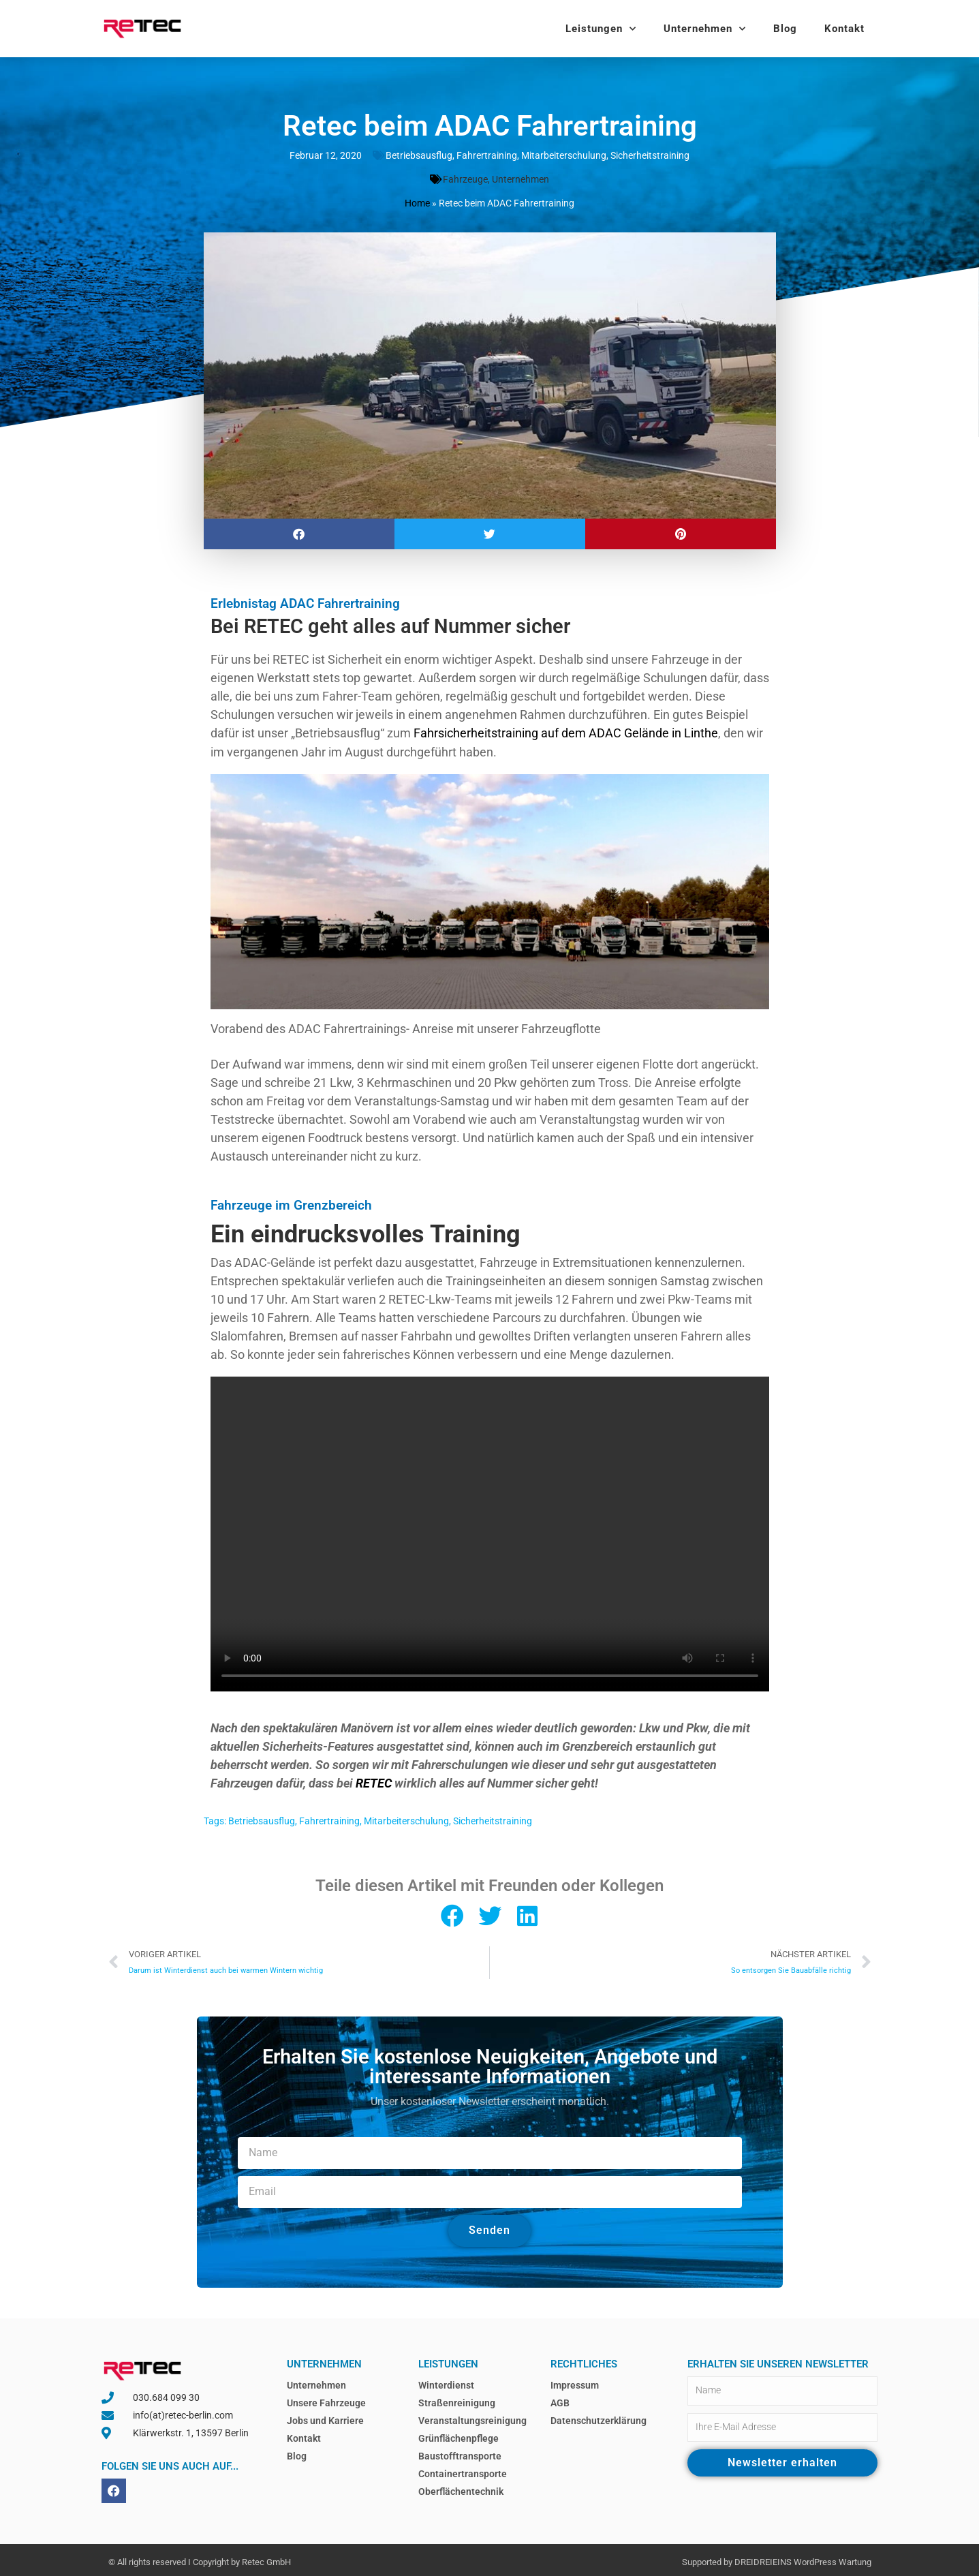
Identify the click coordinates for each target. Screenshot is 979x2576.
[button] (299, 532)
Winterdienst (446, 2381)
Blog (785, 28)
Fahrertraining (486, 155)
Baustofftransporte (459, 2452)
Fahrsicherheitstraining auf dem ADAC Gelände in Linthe (566, 731)
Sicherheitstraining (649, 155)
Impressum (574, 2381)
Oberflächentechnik (460, 2487)
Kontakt (844, 28)
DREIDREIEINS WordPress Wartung (802, 2558)
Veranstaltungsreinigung (472, 2416)
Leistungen (600, 29)
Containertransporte (462, 2469)
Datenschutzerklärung (598, 2416)
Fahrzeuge (465, 178)
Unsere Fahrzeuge (326, 2398)
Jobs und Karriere (325, 2416)
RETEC (374, 1780)
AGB (560, 2398)
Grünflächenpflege (458, 2434)
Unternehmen (705, 29)
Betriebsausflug (419, 155)
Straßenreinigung (456, 2398)
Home (417, 201)
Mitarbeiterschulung (563, 155)
